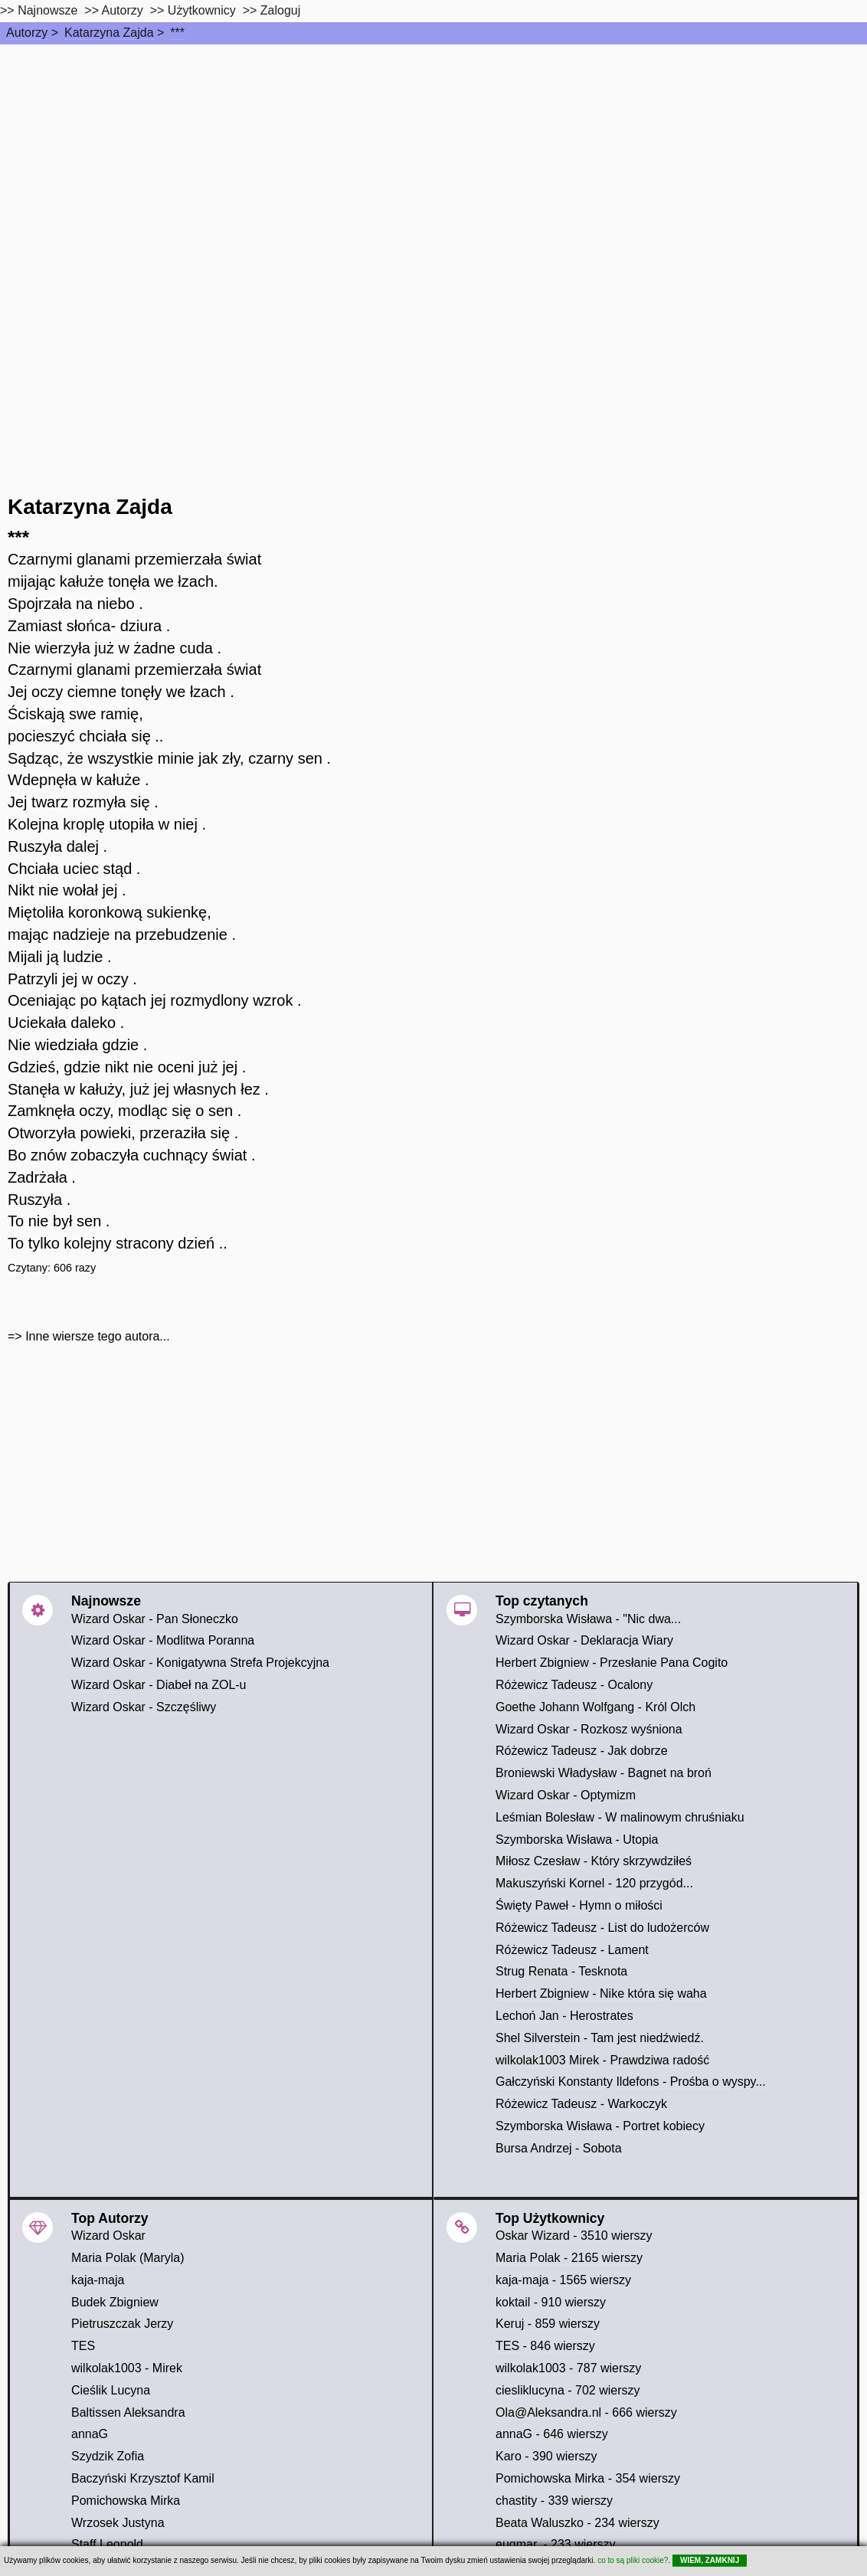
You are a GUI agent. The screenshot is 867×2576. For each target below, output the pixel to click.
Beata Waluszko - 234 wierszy (577, 2522)
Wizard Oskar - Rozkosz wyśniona (589, 1729)
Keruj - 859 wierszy (548, 2323)
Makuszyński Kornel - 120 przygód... (594, 1883)
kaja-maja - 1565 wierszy (563, 2279)
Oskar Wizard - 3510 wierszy (574, 2235)
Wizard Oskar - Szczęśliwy (143, 1707)
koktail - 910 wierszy (551, 2302)
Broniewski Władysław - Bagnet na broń (604, 1772)
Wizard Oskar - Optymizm (566, 1795)
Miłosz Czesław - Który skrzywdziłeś (594, 1860)
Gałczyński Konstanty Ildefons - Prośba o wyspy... (631, 2081)
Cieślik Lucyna (110, 2390)
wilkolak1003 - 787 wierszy (568, 2368)
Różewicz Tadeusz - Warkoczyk (581, 2103)
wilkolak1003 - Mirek (126, 2368)
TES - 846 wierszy (545, 2345)
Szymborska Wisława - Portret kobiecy (600, 2125)
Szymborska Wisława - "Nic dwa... (588, 1618)
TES (83, 2345)
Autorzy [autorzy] (122, 10)
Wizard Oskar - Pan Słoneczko (154, 1618)
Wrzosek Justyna (118, 2522)
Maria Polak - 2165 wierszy (569, 2257)
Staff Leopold (107, 2544)
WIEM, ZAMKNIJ (709, 2560)
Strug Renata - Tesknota (561, 1971)
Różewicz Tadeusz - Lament (572, 1949)
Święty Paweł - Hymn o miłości (579, 1905)
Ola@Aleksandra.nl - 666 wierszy (586, 2412)
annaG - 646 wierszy (552, 2433)
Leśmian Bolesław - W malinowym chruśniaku (620, 1817)
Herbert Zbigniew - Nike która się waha (601, 1993)
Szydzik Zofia (107, 2456)
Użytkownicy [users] (202, 10)
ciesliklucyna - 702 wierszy (568, 2390)
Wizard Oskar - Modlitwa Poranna (162, 1640)
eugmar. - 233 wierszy (556, 2544)
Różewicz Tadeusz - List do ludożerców (602, 1927)
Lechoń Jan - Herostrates (564, 2015)
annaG (89, 2433)
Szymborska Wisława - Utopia (577, 1839)
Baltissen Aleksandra (128, 2412)
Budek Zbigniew (115, 2302)
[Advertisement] (433, 159)
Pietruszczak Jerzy (122, 2323)
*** (177, 32)
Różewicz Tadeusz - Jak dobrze (582, 1750)
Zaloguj (280, 10)
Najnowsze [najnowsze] (47, 10)
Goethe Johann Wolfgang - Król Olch (595, 1707)
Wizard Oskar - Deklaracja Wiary (584, 1640)
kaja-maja (97, 2279)
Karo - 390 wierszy (546, 2456)
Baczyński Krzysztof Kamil (142, 2478)
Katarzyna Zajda (109, 32)
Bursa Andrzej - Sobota (559, 2148)
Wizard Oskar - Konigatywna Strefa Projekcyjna (200, 1662)
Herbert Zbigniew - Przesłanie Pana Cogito (612, 1662)
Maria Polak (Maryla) (128, 2257)
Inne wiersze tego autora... (97, 1336)
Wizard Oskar (108, 2235)
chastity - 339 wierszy (554, 2500)
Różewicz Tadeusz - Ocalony (574, 1684)
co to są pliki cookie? (632, 2560)
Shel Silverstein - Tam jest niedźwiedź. (600, 2037)
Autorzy (26, 32)
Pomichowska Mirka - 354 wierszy (588, 2478)
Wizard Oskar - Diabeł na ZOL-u (159, 1684)
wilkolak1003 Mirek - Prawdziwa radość (602, 2060)
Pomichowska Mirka (125, 2500)
